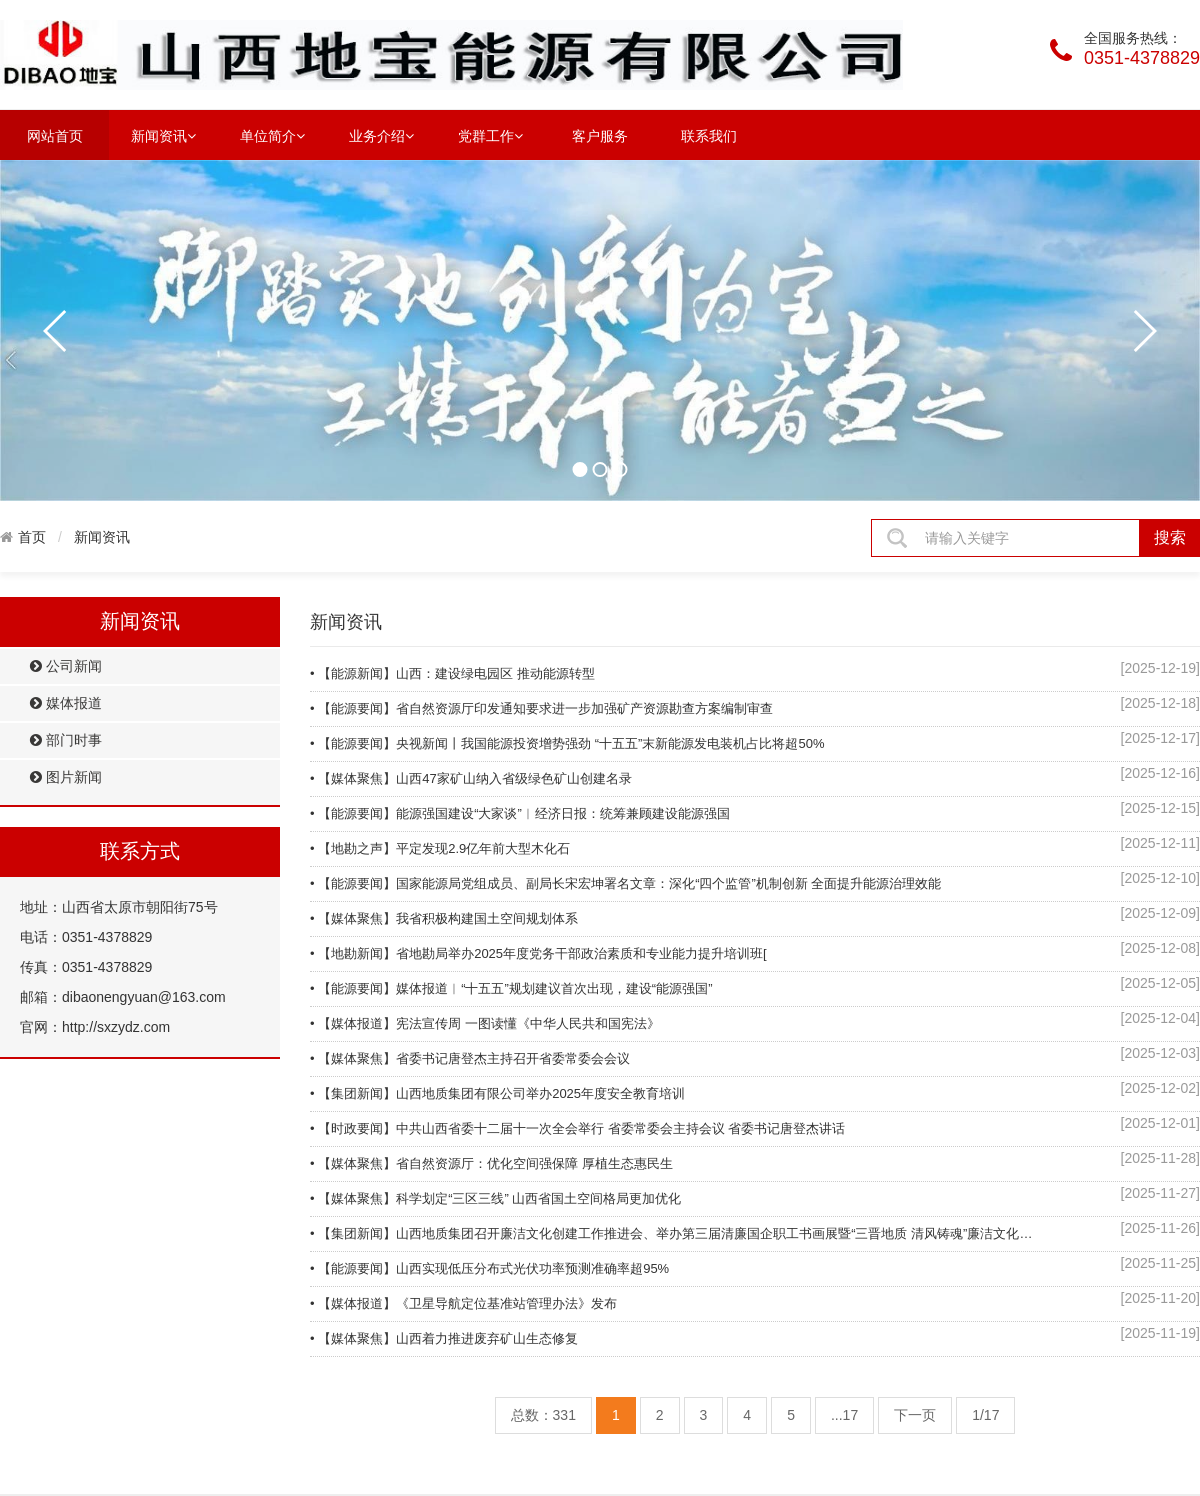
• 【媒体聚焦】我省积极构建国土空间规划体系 (444, 918)
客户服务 (600, 136)
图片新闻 (66, 777)
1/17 (985, 1415)
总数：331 (543, 1415)
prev (56, 331)
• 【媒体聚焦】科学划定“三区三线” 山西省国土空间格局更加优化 (495, 1198)
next (1144, 331)
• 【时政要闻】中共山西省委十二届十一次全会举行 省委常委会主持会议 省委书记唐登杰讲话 (577, 1128)
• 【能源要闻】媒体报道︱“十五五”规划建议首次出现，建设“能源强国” (511, 988)
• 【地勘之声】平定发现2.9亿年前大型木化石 (440, 848)
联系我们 (709, 136)
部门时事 (66, 740)
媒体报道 (66, 703)
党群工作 (490, 135)
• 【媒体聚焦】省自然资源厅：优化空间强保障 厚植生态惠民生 (491, 1163)
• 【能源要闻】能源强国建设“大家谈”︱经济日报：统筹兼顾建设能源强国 (520, 813)
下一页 (915, 1415)
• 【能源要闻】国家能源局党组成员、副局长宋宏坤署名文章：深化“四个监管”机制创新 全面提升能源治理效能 (625, 883)
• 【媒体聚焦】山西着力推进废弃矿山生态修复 (444, 1338)
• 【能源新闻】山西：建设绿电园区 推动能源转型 (452, 673)
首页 (32, 537)
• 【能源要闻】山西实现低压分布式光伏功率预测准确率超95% (489, 1268)
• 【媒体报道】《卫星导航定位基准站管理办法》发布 (463, 1303)
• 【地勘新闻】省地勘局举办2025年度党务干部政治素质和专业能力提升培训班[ (538, 953)
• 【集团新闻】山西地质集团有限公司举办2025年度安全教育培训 (497, 1093)
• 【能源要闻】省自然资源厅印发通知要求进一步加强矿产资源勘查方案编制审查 (541, 708)
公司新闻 (66, 666)
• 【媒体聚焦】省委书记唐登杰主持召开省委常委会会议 (470, 1058)
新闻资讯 (163, 135)
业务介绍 (381, 135)
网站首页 (55, 136)
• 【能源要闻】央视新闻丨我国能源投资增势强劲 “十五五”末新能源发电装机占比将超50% (567, 743)
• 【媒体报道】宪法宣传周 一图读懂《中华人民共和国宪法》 (485, 1023)
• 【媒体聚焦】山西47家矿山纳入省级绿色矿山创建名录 (471, 778)
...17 (844, 1415)
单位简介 (272, 135)
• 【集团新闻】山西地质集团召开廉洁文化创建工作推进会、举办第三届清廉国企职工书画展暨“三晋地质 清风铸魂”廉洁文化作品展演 (675, 1233)
